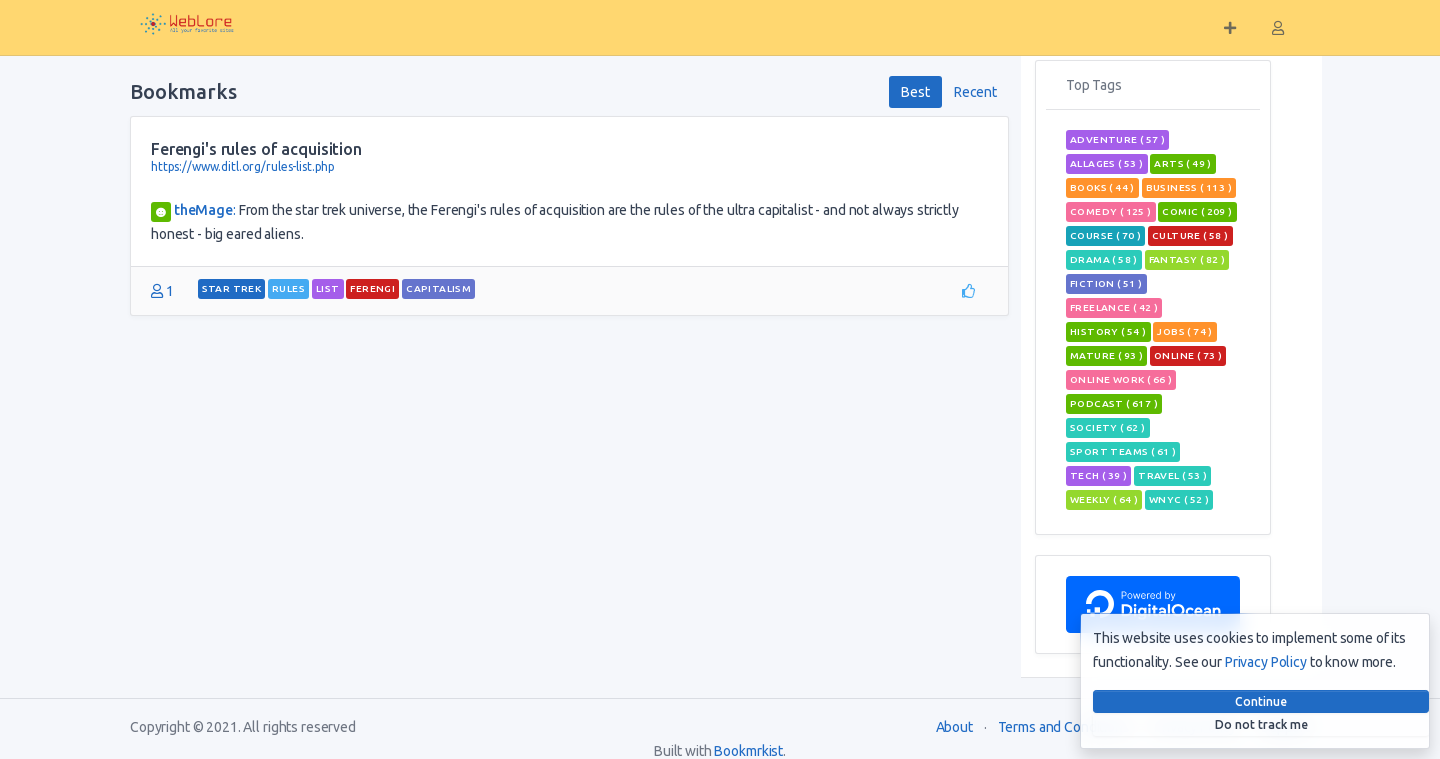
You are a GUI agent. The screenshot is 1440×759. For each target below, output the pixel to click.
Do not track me (1261, 724)
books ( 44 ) (1102, 187)
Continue (1261, 701)
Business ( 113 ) (1189, 187)
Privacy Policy (1266, 662)
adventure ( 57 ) (1117, 139)
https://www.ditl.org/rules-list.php (243, 166)
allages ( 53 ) (1107, 163)
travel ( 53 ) (1172, 475)
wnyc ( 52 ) (1179, 499)
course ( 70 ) (1105, 235)
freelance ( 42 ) (1114, 307)
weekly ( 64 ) (1104, 499)
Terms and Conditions (1064, 727)
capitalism (438, 288)
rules (288, 288)
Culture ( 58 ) (1190, 235)
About (954, 727)
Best (915, 92)
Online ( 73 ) (1188, 355)
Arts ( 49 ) (1182, 163)
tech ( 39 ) (1098, 475)
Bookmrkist (748, 751)
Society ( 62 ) (1108, 427)
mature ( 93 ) (1106, 355)
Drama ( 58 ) (1104, 259)
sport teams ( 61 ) (1123, 451)
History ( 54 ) (1108, 331)
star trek (232, 288)
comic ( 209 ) (1197, 211)
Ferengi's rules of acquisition (256, 149)
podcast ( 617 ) (1114, 403)
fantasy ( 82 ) (1187, 259)
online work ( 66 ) (1121, 379)
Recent (975, 92)
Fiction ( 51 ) (1106, 283)
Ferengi (372, 288)
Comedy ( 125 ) (1111, 211)
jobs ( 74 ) (1184, 331)
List (328, 288)
